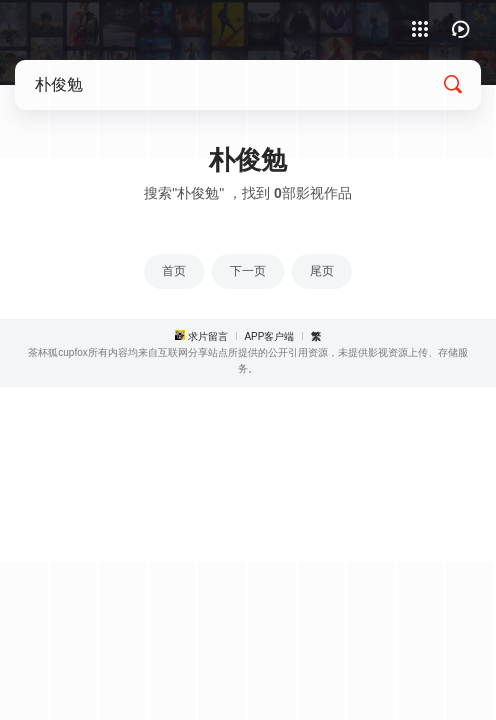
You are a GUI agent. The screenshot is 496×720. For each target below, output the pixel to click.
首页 (174, 271)
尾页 (322, 271)
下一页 (248, 271)
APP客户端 (269, 336)
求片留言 (208, 336)
